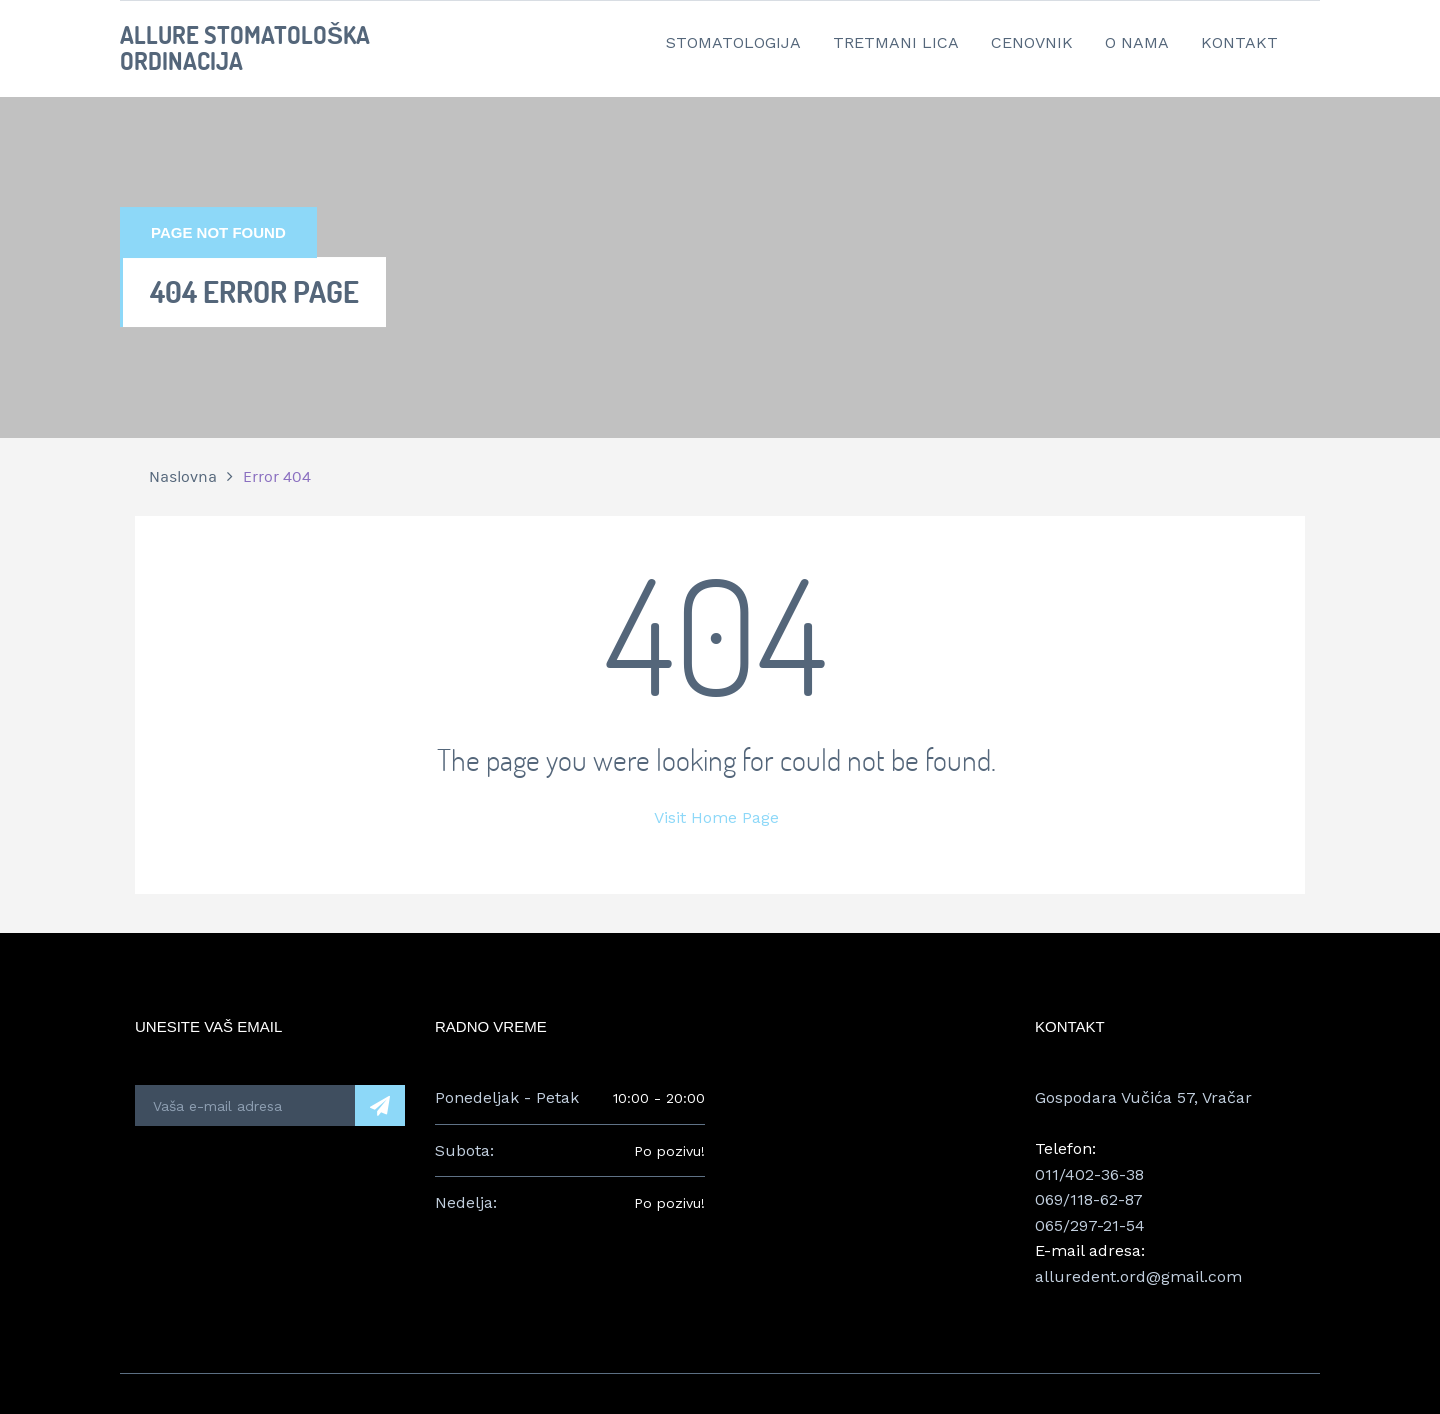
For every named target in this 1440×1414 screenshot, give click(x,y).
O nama (1137, 42)
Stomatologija (733, 42)
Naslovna (183, 477)
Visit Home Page (716, 817)
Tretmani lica (896, 42)
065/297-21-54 (1090, 1225)
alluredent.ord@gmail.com (1138, 1276)
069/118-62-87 (1089, 1199)
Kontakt (1239, 42)
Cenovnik (1032, 42)
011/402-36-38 (1089, 1174)
